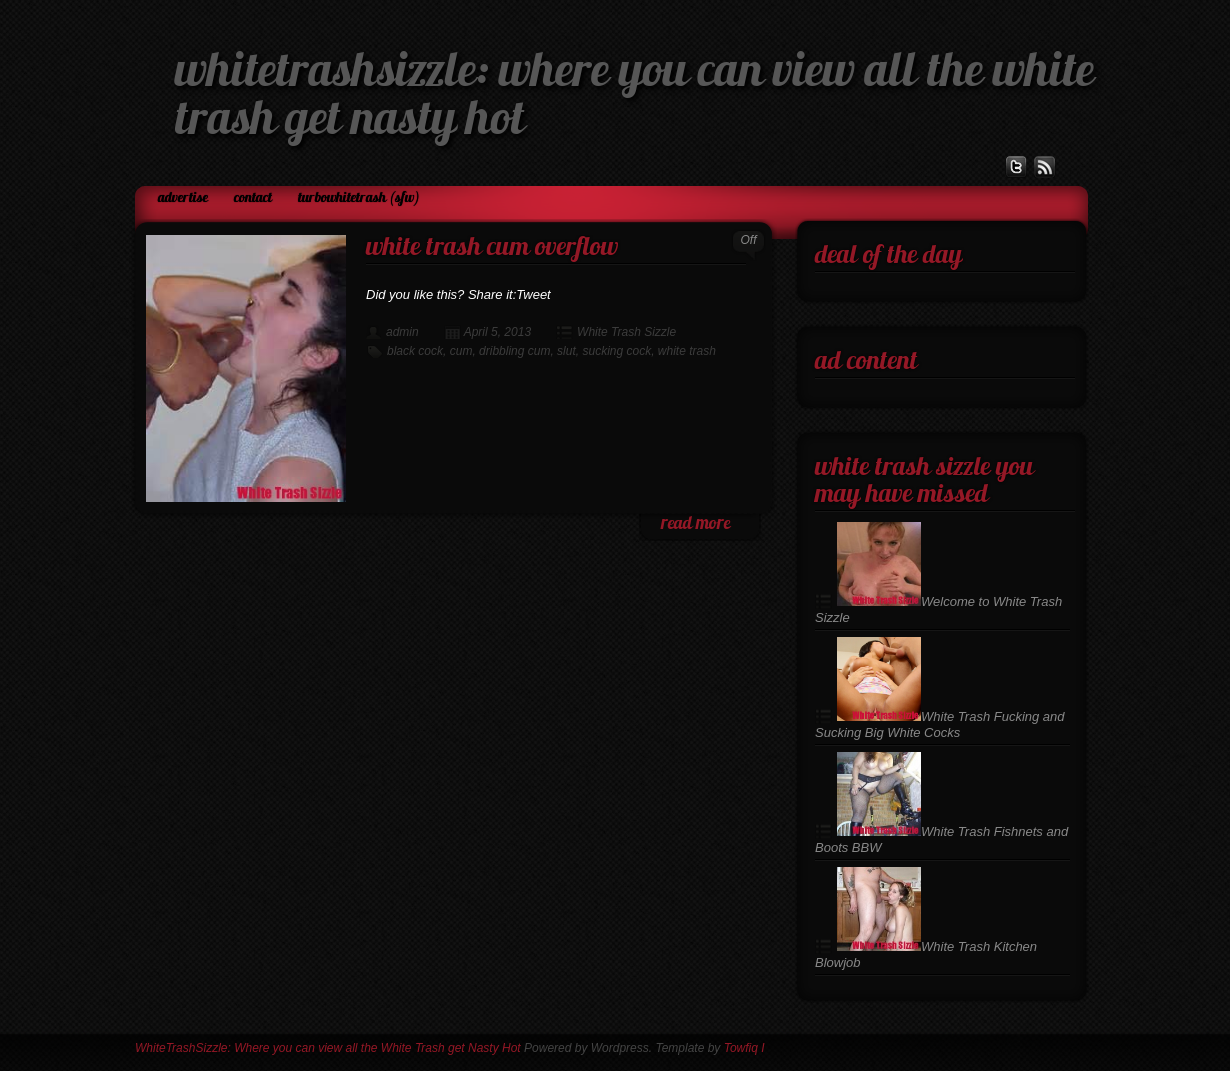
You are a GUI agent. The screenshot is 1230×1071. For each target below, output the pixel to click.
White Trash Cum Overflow (492, 248)
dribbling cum (514, 351)
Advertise (183, 198)
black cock (415, 351)
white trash (687, 351)
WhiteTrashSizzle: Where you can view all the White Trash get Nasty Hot (328, 1048)
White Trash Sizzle (626, 332)
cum (461, 351)
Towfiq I (744, 1048)
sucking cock (616, 351)
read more (695, 524)
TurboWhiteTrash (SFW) (359, 198)
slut (566, 351)
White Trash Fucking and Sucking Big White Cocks (940, 724)
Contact (253, 198)
